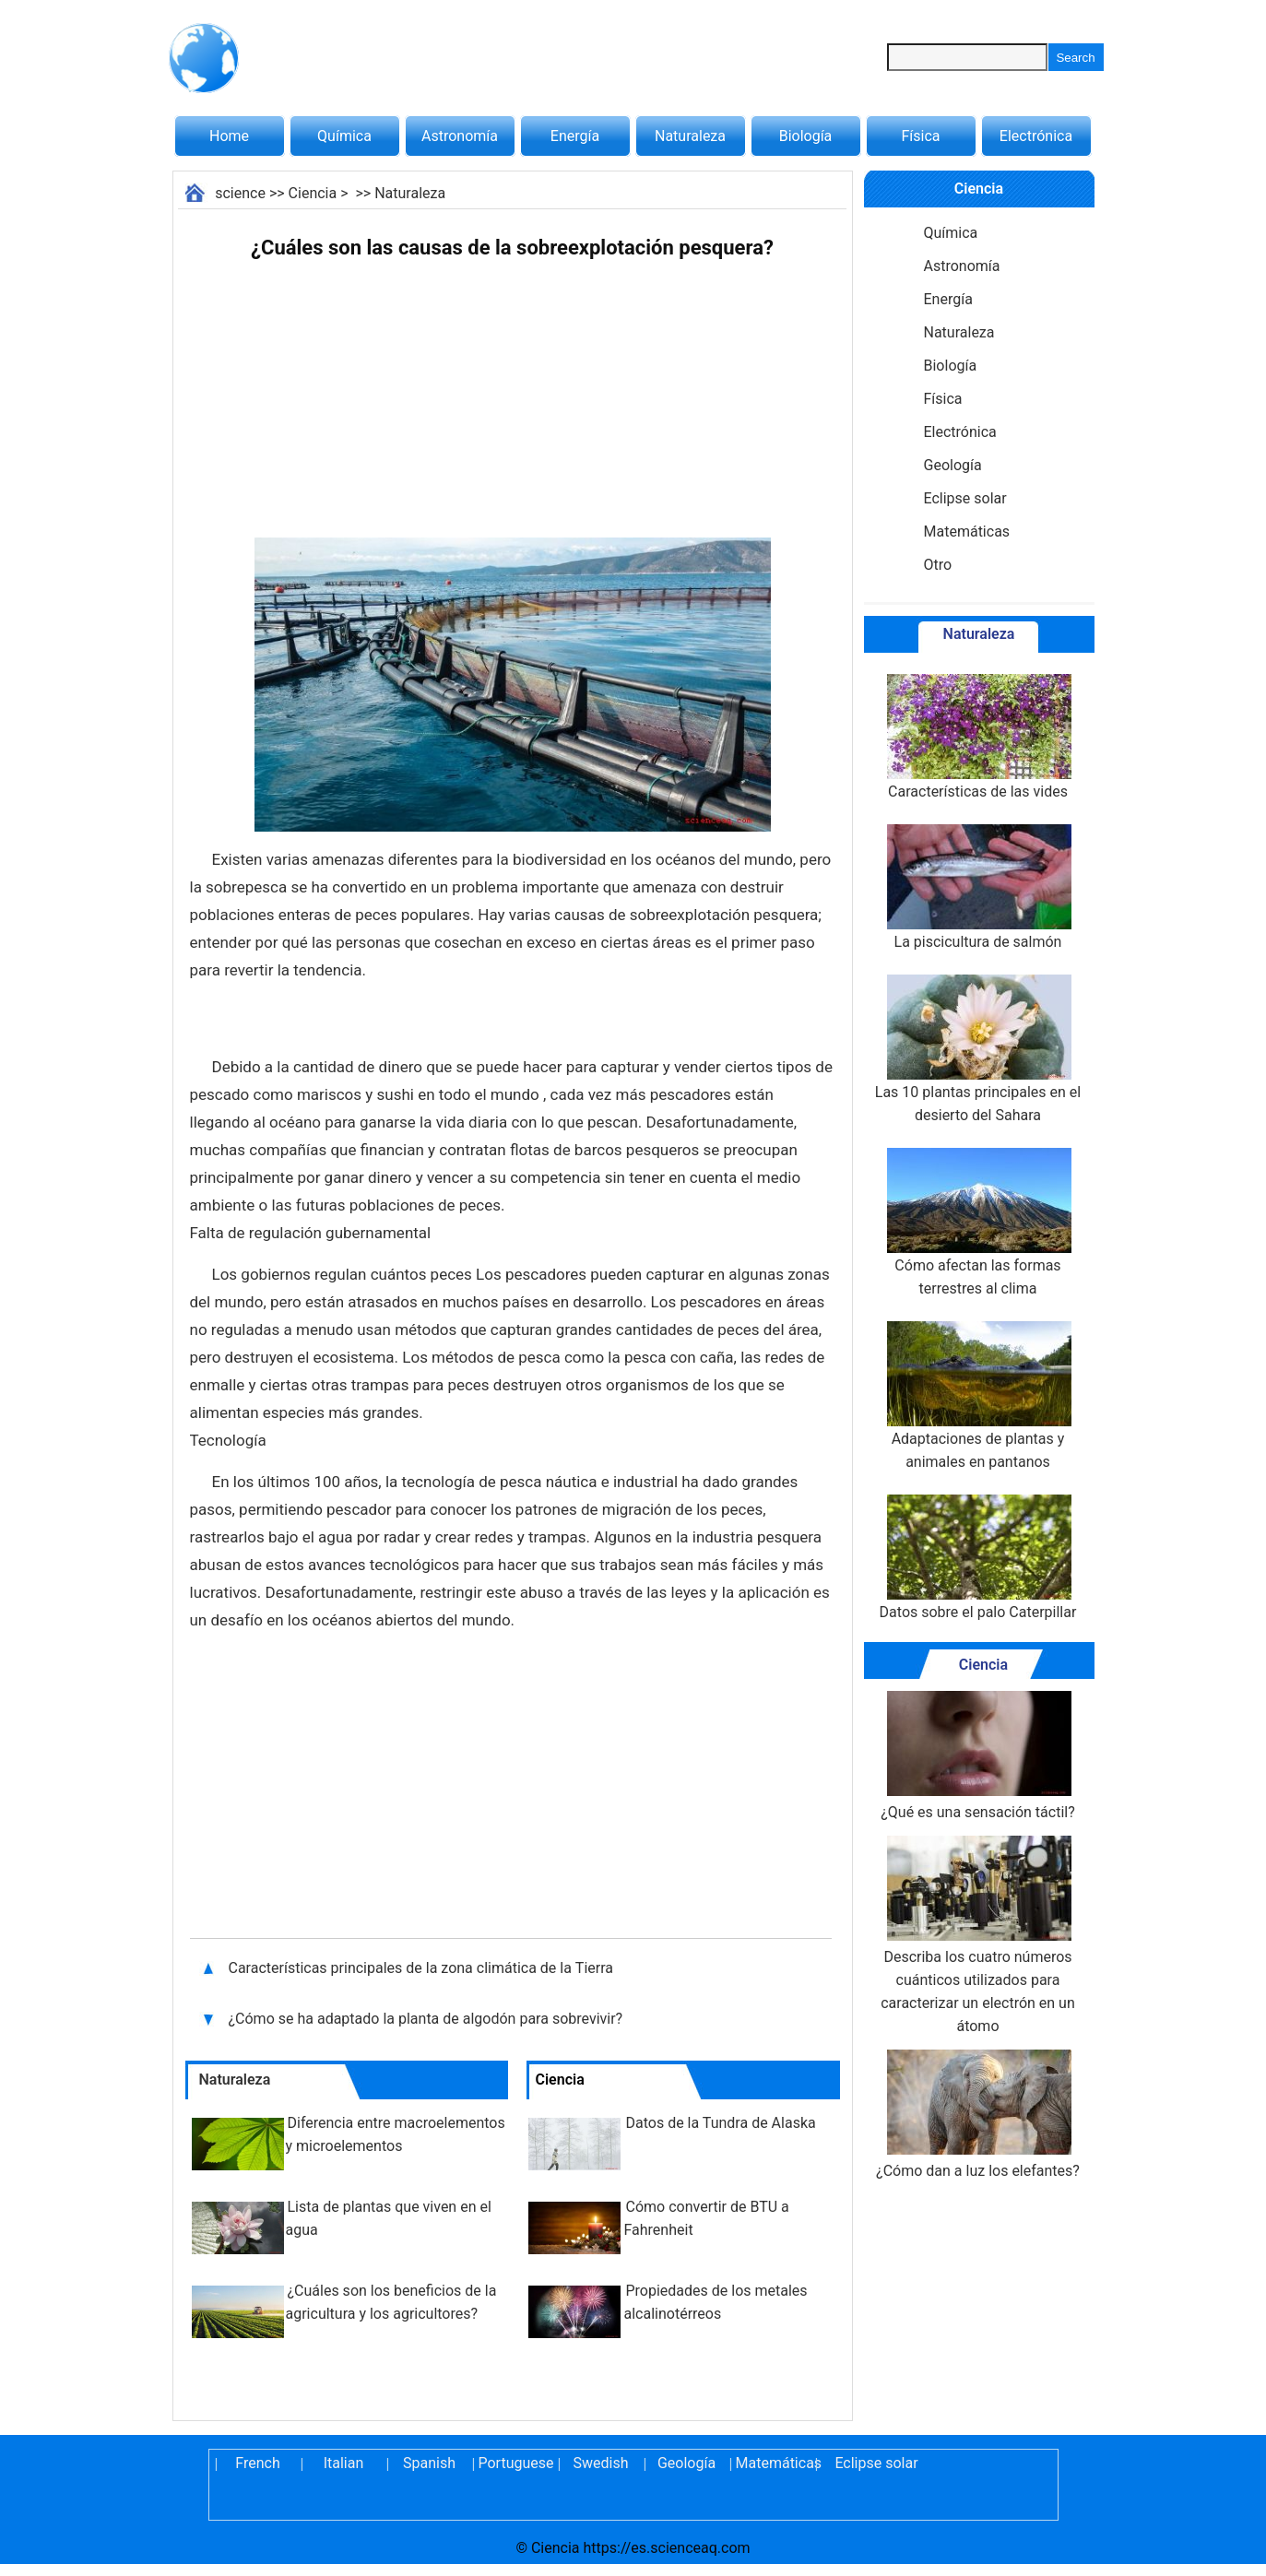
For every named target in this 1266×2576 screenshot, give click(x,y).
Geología (953, 465)
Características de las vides (977, 737)
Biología (806, 136)
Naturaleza (690, 136)
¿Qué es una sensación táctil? (978, 1756)
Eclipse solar (965, 498)
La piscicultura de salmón (977, 887)
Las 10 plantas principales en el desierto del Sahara (978, 1049)
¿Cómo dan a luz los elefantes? (978, 2115)
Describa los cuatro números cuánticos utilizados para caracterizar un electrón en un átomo (978, 1935)
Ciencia (313, 193)
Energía (574, 136)
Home (229, 136)
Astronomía (459, 136)
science (240, 193)
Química (344, 136)
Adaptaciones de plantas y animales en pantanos (977, 1396)
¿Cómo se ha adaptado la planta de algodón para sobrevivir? (428, 2018)
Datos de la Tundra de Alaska (721, 2123)
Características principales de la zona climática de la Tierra (423, 1968)
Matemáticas (967, 531)
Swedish (601, 2463)
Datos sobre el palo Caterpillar (978, 1558)
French (257, 2463)
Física (920, 136)
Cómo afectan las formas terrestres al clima (977, 1222)
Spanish (429, 2463)
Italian (344, 2463)
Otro (938, 564)
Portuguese (515, 2463)
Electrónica (1036, 136)
